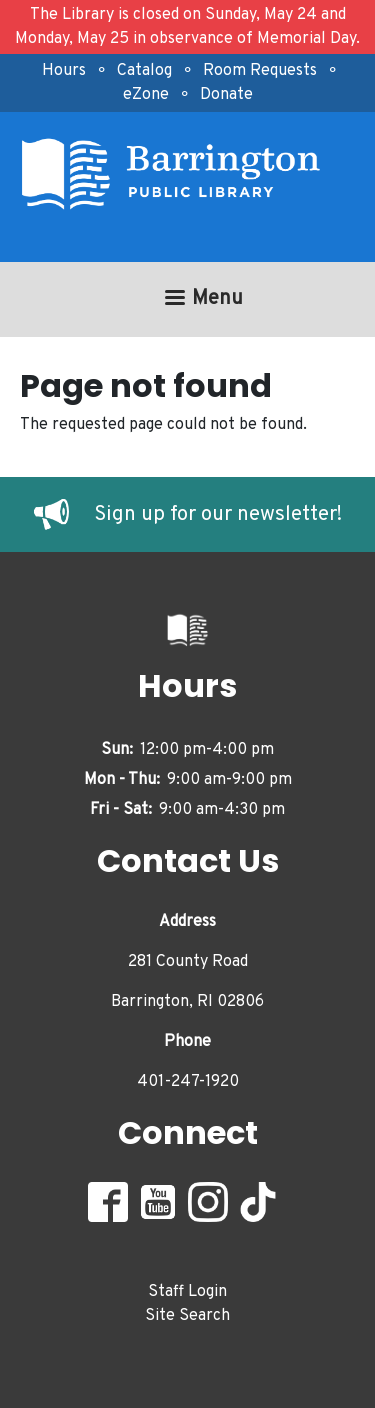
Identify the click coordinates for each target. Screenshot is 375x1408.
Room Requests (260, 71)
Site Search (187, 1316)
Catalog (144, 71)
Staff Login (187, 1292)
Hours (64, 71)
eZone (146, 95)
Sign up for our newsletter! (218, 515)
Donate (226, 95)
